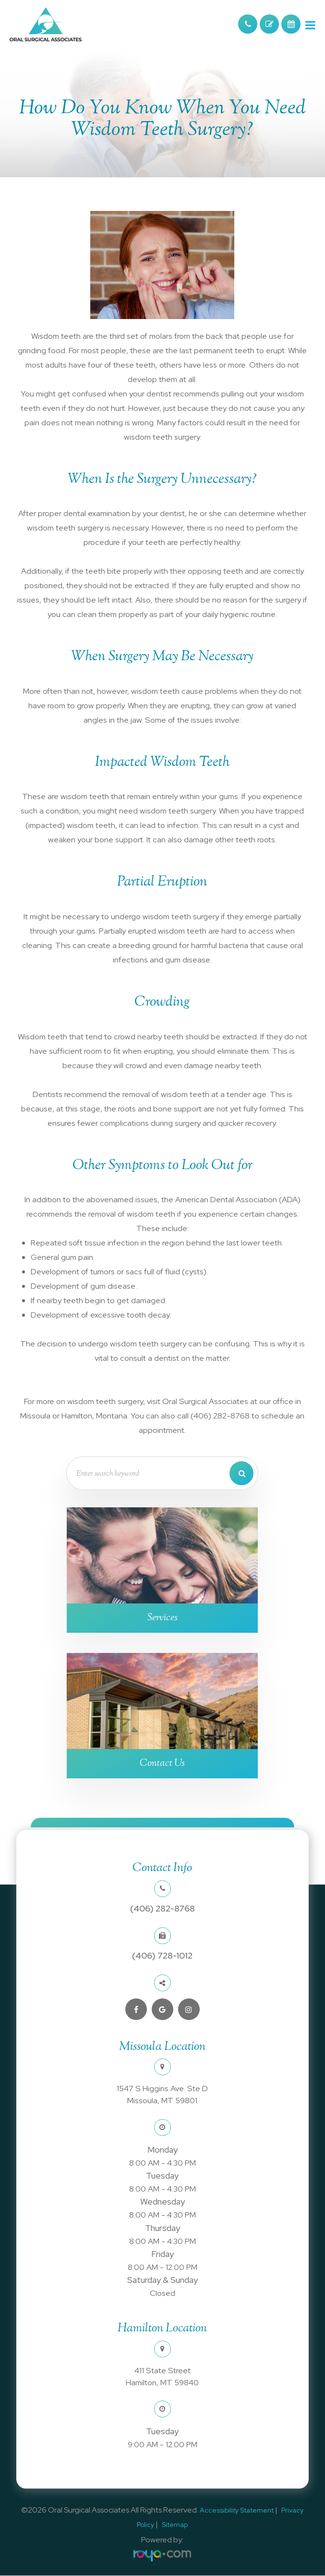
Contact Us (162, 1763)
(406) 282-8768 (162, 1908)
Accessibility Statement (237, 2510)
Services (162, 1618)
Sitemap (175, 2525)
